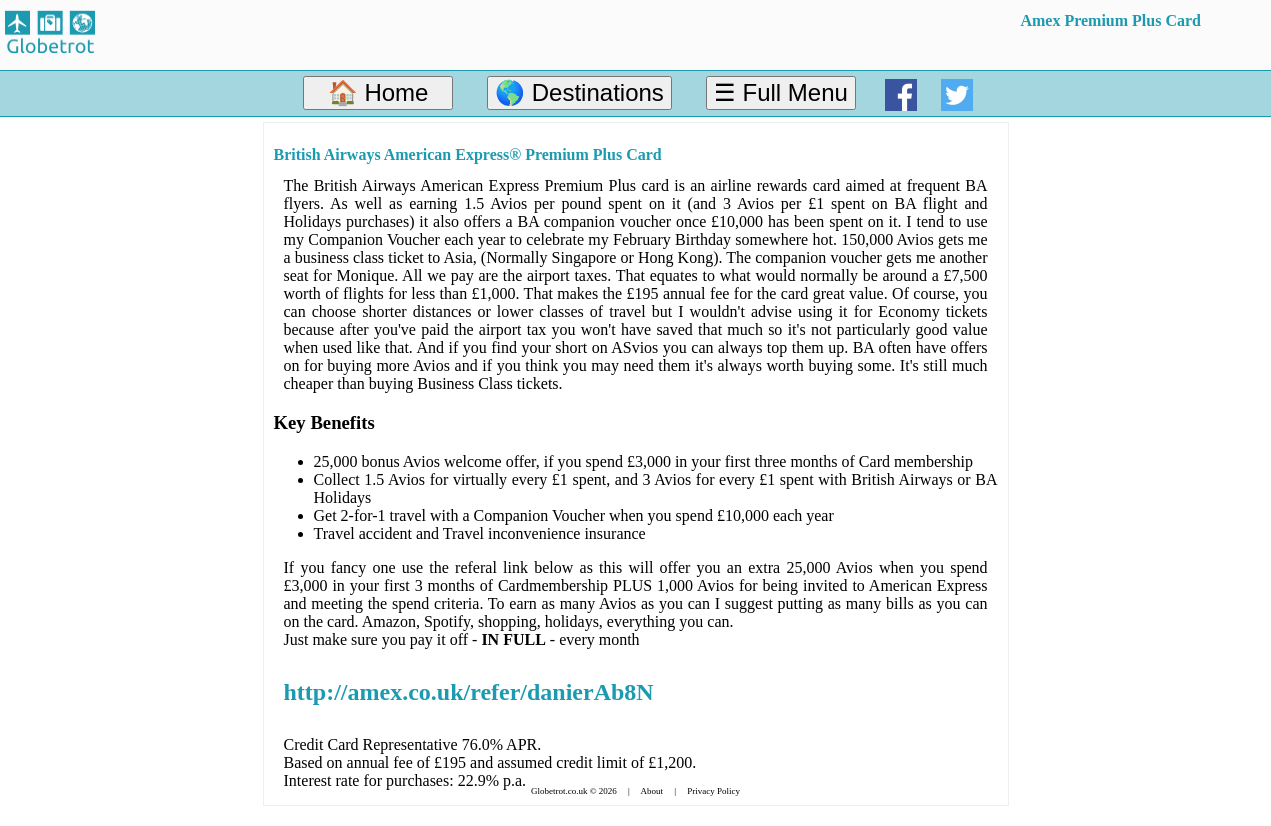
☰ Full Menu (781, 92)
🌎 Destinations (579, 92)
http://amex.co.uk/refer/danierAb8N (469, 692)
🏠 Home (378, 92)
